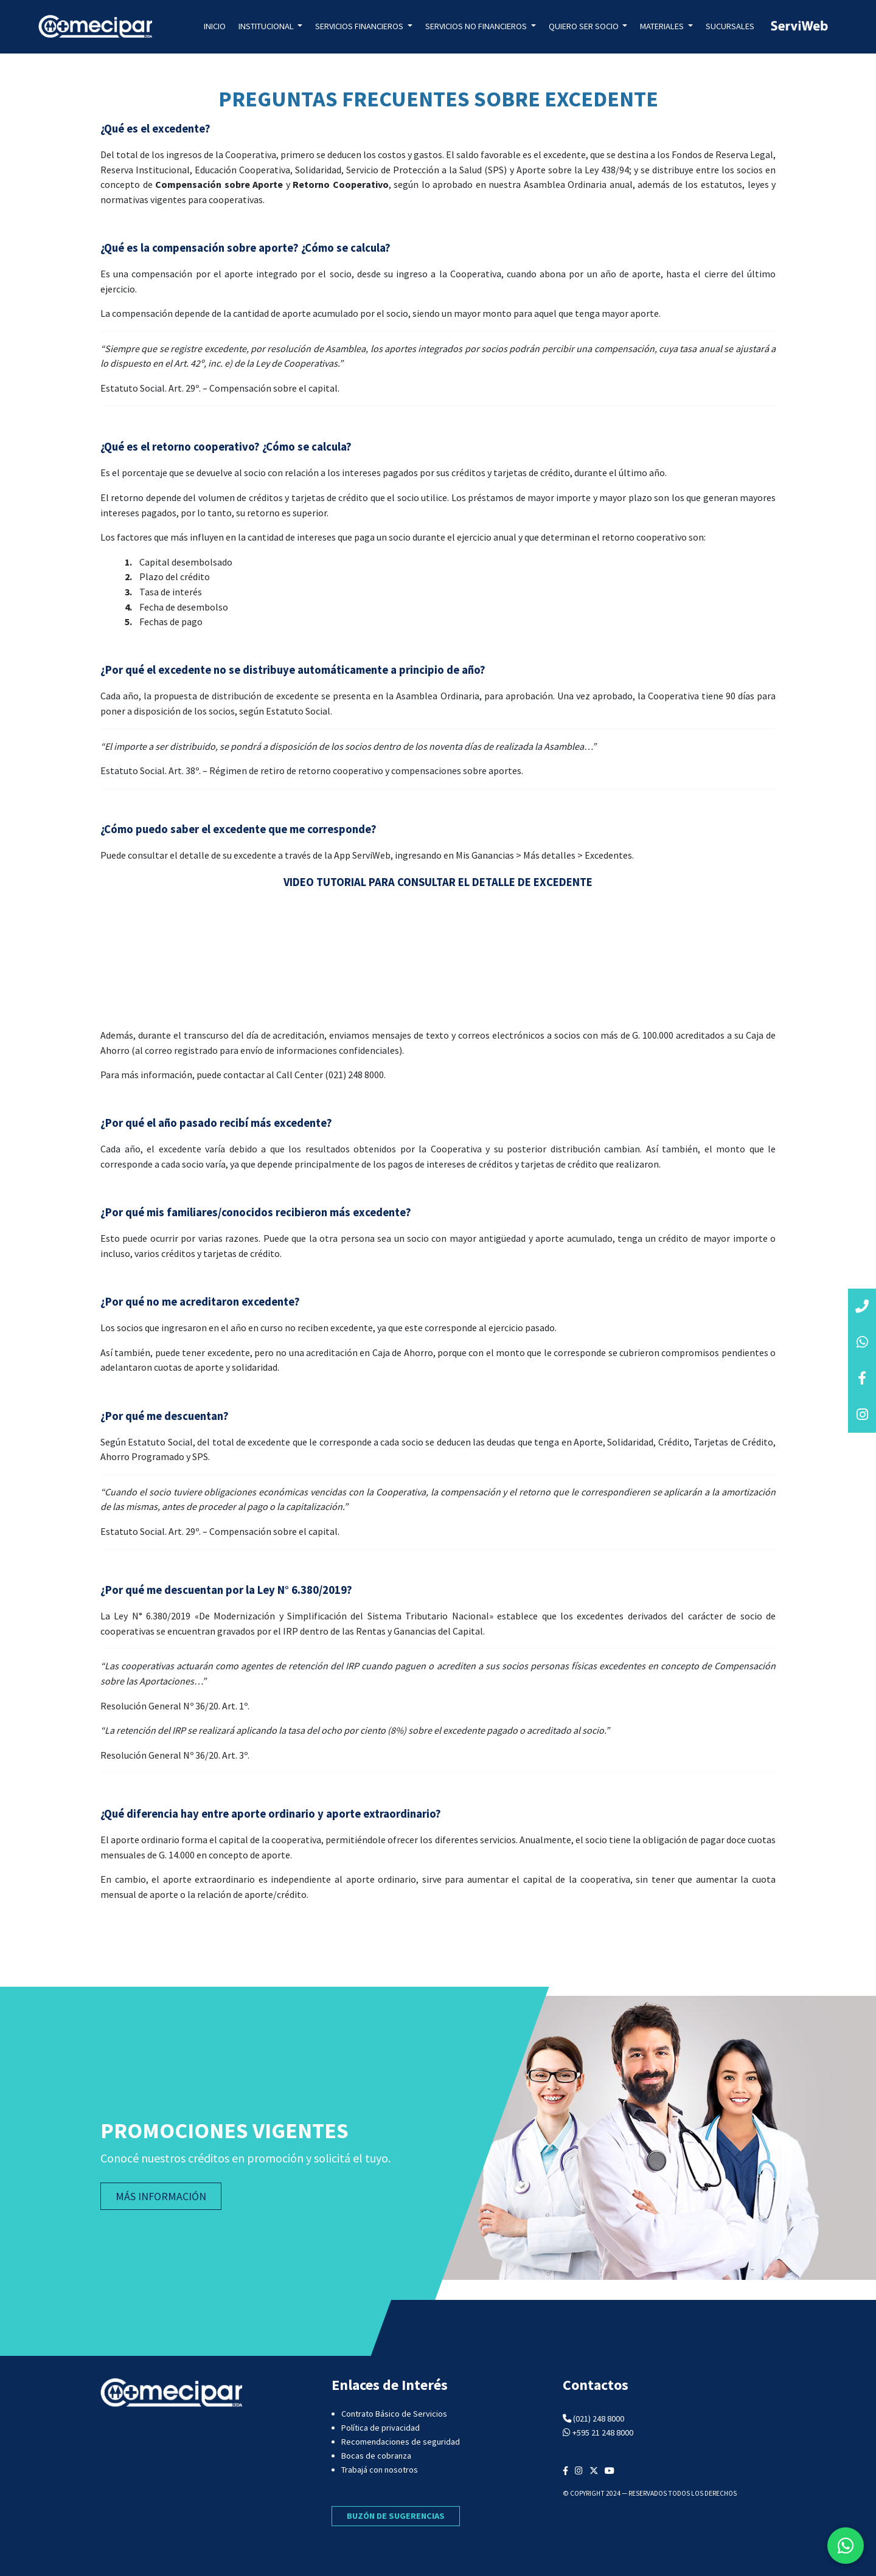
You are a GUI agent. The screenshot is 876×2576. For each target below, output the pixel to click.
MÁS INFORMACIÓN (161, 2196)
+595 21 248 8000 (602, 2432)
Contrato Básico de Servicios (394, 2413)
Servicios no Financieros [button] (477, 26)
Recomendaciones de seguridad (400, 2441)
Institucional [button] (267, 26)
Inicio (215, 26)
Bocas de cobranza (376, 2455)
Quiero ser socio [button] (584, 26)
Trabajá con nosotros (379, 2469)
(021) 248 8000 (598, 2418)
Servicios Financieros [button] (360, 26)
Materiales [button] (663, 26)
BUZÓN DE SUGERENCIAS (396, 2515)
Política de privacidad (380, 2427)
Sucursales (730, 26)
